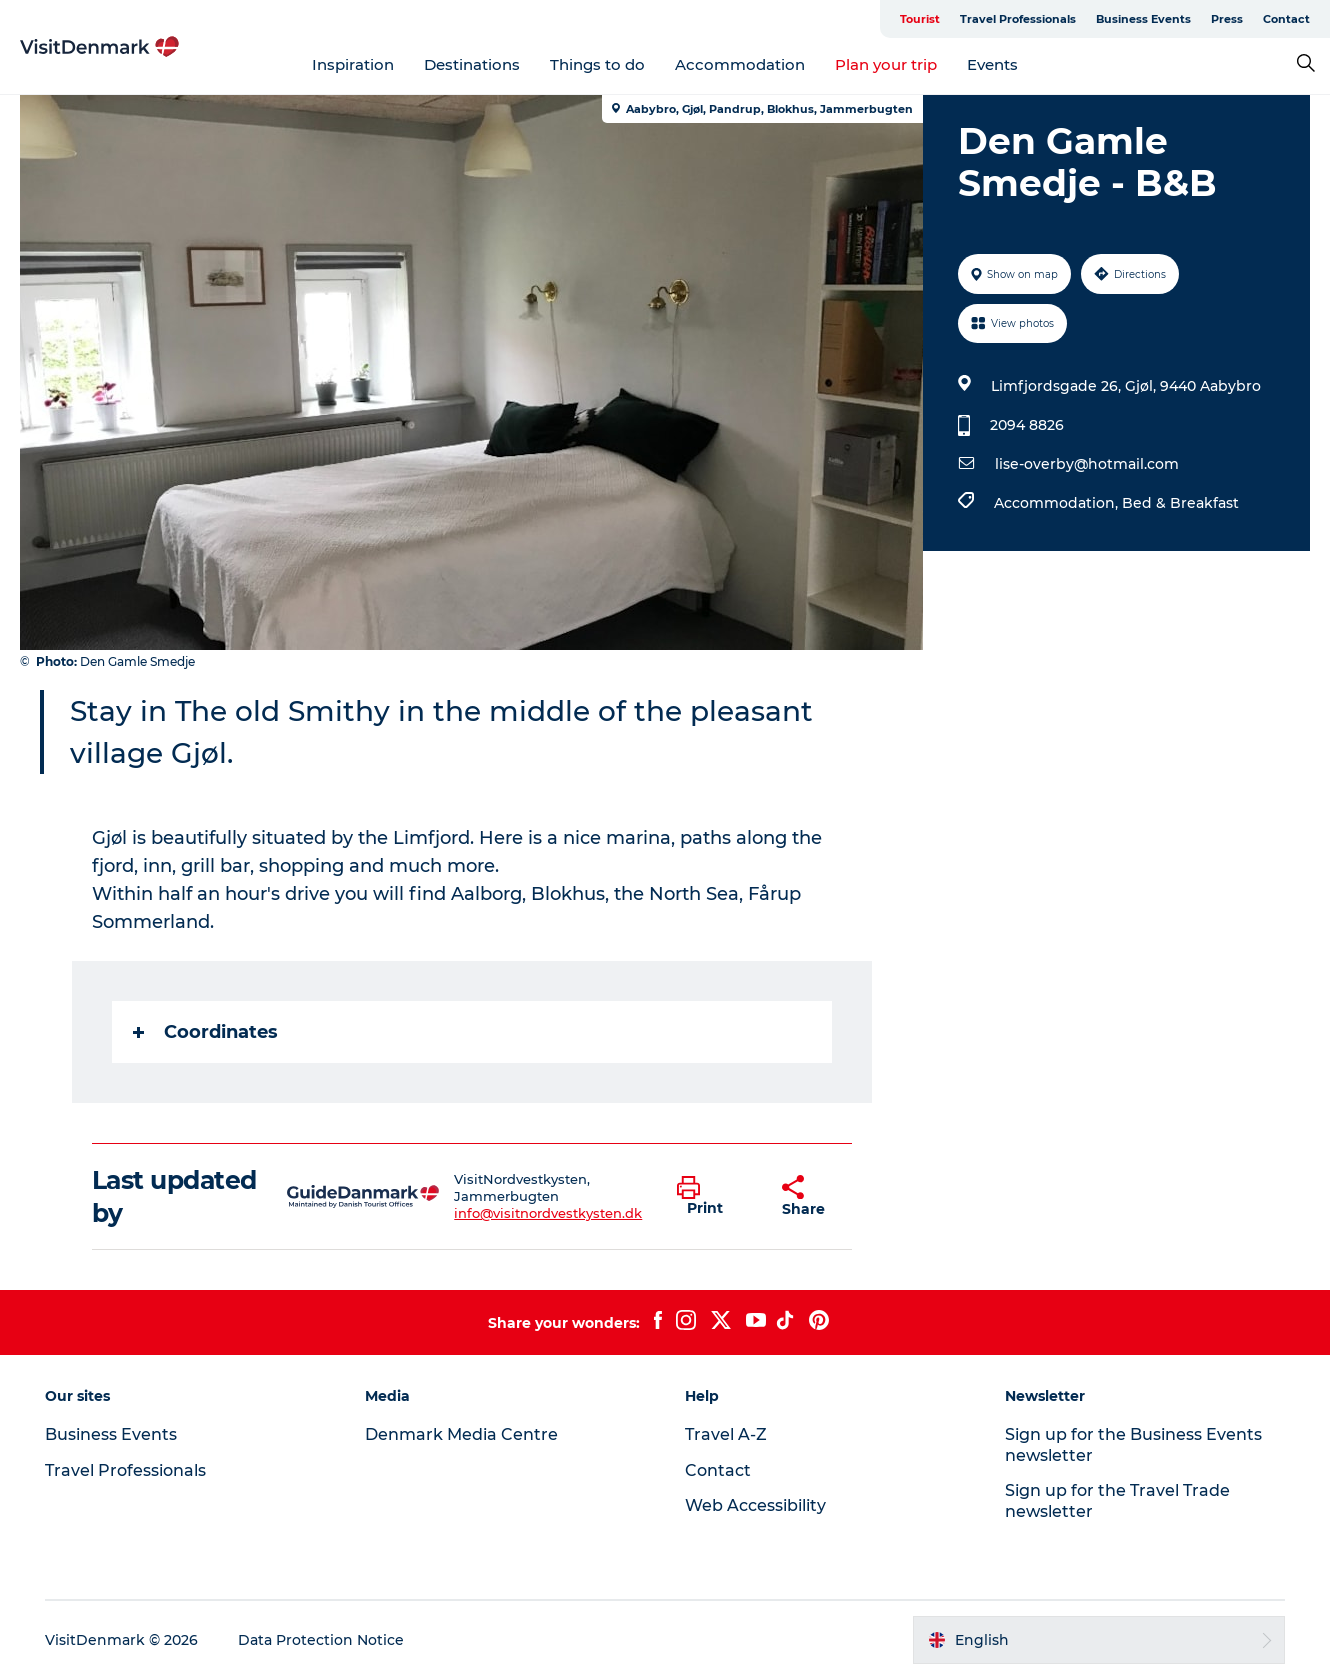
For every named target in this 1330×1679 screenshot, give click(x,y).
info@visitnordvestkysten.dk (548, 1213)
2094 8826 (1027, 425)
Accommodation (740, 64)
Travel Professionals (1018, 19)
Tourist (920, 19)
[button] (714, 1197)
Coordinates (205, 1032)
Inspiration (353, 64)
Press (1227, 19)
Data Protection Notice (321, 1640)
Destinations (472, 64)
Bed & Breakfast (1180, 503)
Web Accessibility (755, 1505)
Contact (1286, 19)
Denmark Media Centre (461, 1434)
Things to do (597, 64)
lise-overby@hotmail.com (1087, 464)
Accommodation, (1058, 503)
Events (992, 64)
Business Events (1143, 19)
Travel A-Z (726, 1434)
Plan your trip (886, 64)
